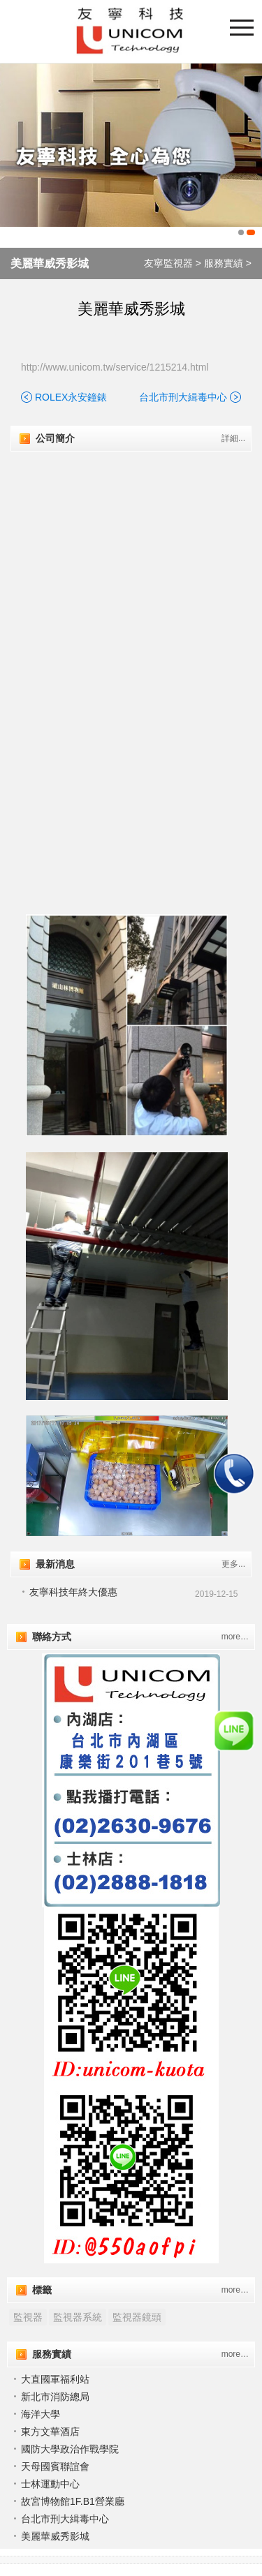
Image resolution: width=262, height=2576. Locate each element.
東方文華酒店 (50, 2431)
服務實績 (223, 263)
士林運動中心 (50, 2483)
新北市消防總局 (55, 2396)
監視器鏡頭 (136, 2317)
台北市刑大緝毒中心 (183, 397)
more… (235, 1636)
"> (131, 568)
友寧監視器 (168, 263)
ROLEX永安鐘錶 (71, 397)
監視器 (28, 2317)
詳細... (233, 438)
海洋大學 (40, 2414)
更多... (233, 1564)
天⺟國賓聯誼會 (55, 2466)
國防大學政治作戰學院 (70, 2449)
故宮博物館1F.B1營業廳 (72, 2501)
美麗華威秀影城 (49, 263)
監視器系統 (77, 2317)
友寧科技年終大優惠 (73, 1592)
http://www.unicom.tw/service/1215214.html (114, 367)
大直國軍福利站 (55, 2379)
